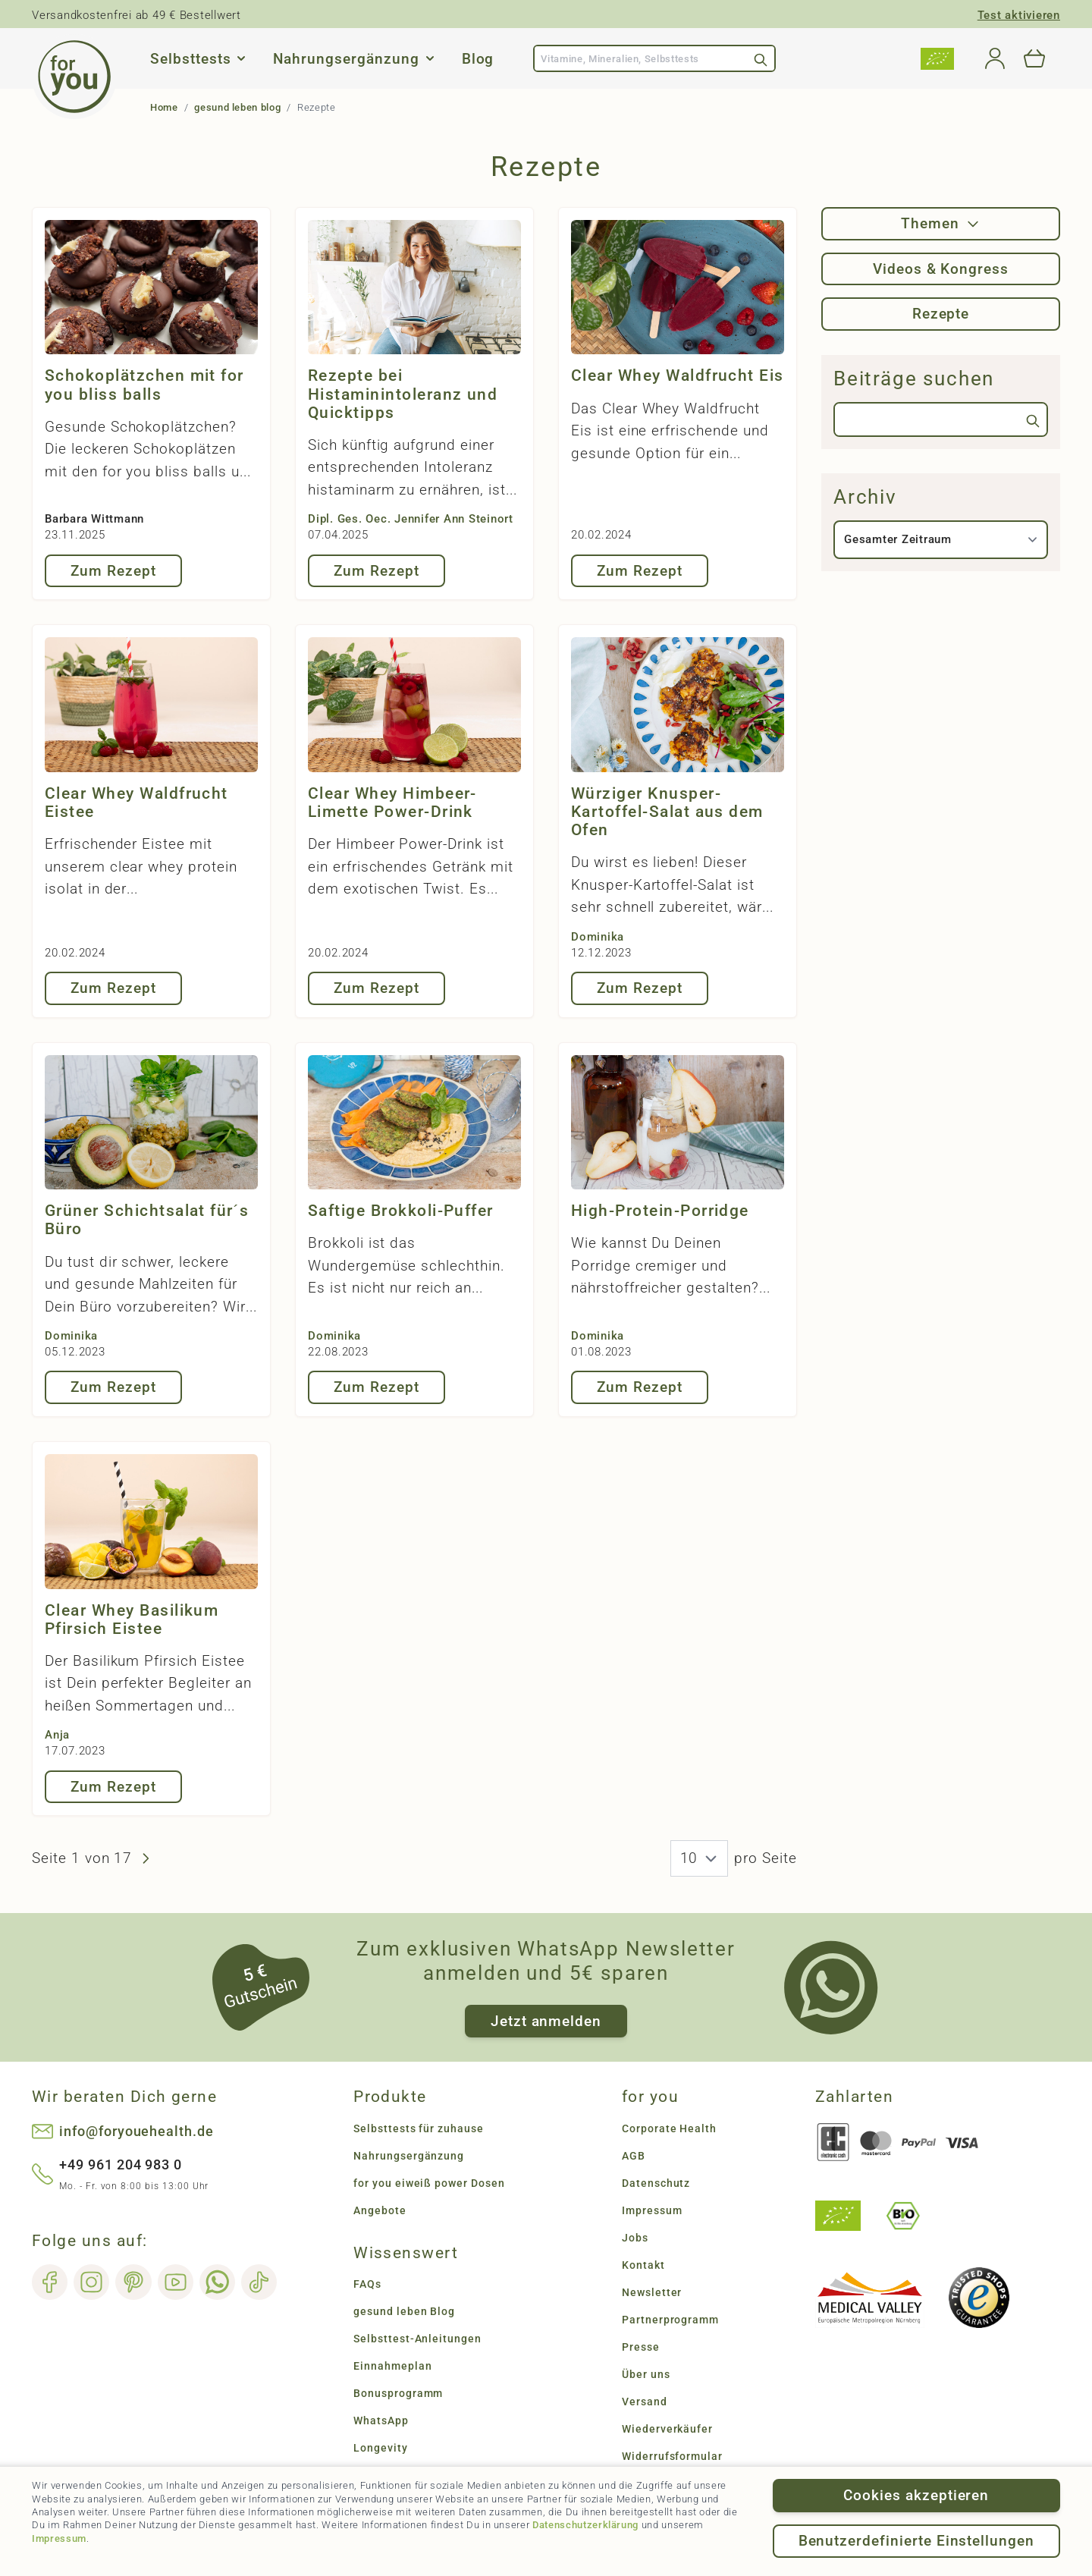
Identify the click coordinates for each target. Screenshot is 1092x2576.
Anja (57, 1735)
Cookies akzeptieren (916, 2495)
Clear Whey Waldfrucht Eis (677, 375)
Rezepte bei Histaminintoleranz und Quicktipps (402, 393)
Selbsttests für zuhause (418, 2128)
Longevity (380, 2448)
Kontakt (643, 2265)
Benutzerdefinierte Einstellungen (916, 2540)
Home (164, 107)
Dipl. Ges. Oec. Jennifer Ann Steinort (410, 519)
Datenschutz (656, 2183)
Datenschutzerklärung (585, 2524)
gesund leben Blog (404, 2311)
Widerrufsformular (672, 2456)
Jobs (635, 2238)
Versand (644, 2401)
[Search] (760, 58)
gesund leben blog (237, 107)
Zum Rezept (113, 571)
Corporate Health (669, 2128)
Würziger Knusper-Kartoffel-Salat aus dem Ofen (667, 811)
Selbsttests (190, 59)
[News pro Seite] (699, 1858)
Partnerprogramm (670, 2320)
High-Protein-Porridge (660, 1211)
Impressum (59, 2538)
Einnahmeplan (392, 2366)
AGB (633, 2156)
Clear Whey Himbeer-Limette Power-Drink (392, 802)
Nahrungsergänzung (346, 59)
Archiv (865, 496)
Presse (641, 2347)
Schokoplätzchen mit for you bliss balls (144, 384)
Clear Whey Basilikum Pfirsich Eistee (131, 1619)
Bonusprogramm (398, 2393)
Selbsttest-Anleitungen (417, 2339)
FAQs (367, 2284)
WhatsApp (381, 2420)
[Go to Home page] (74, 76)
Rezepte (941, 313)
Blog (478, 59)
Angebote (379, 2210)
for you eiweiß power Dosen (429, 2183)
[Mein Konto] (995, 58)
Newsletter (652, 2292)
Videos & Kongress (941, 269)
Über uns (646, 2374)
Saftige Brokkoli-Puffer (401, 1211)
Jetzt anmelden (546, 2021)
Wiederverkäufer (667, 2429)
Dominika (597, 937)
